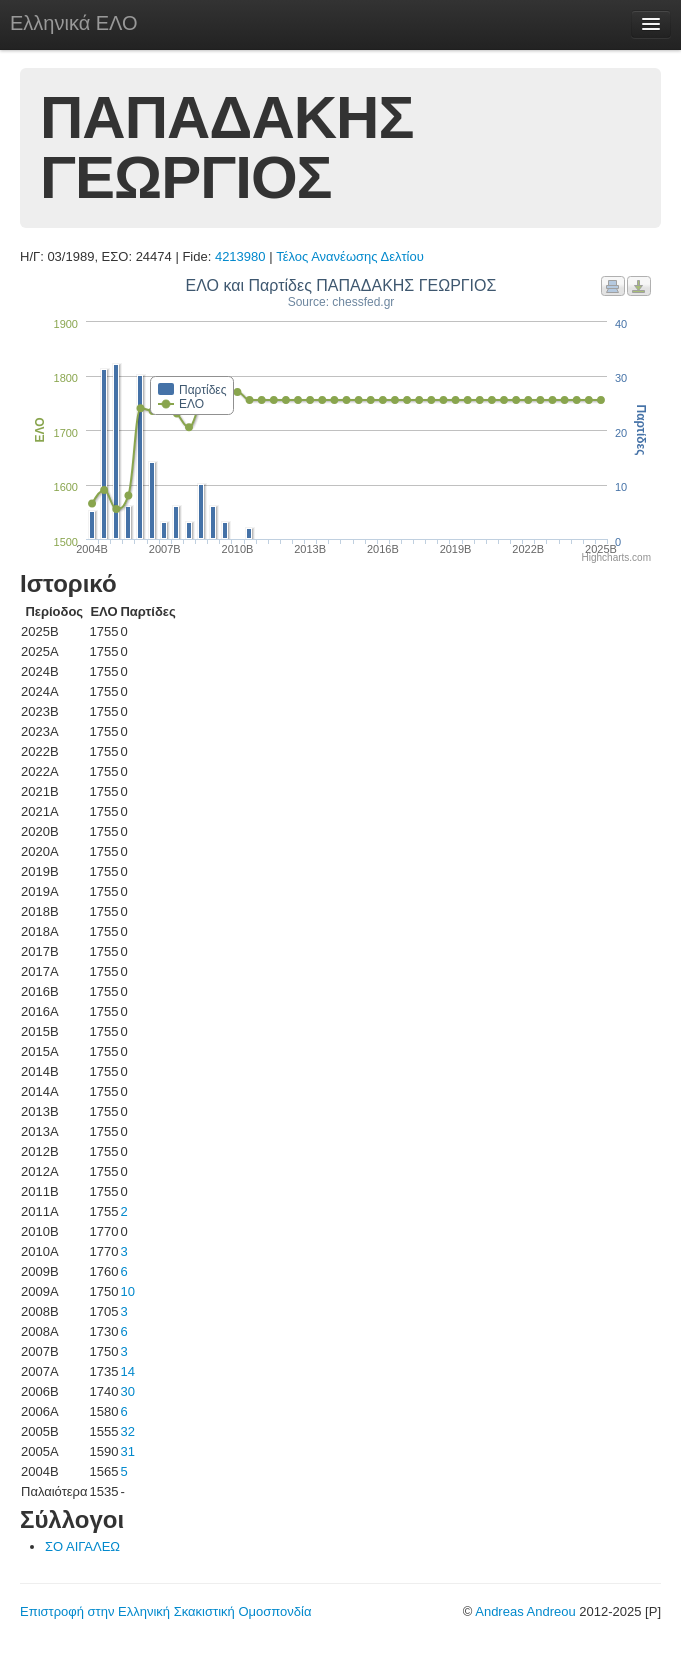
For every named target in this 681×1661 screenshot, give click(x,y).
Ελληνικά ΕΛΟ (74, 23)
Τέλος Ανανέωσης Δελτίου (350, 256)
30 (127, 1391)
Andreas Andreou (525, 1611)
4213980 (240, 256)
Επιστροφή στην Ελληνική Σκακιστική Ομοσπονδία (165, 1611)
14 (127, 1371)
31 (127, 1451)
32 (127, 1431)
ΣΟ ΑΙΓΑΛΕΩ (82, 1546)
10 (127, 1291)
